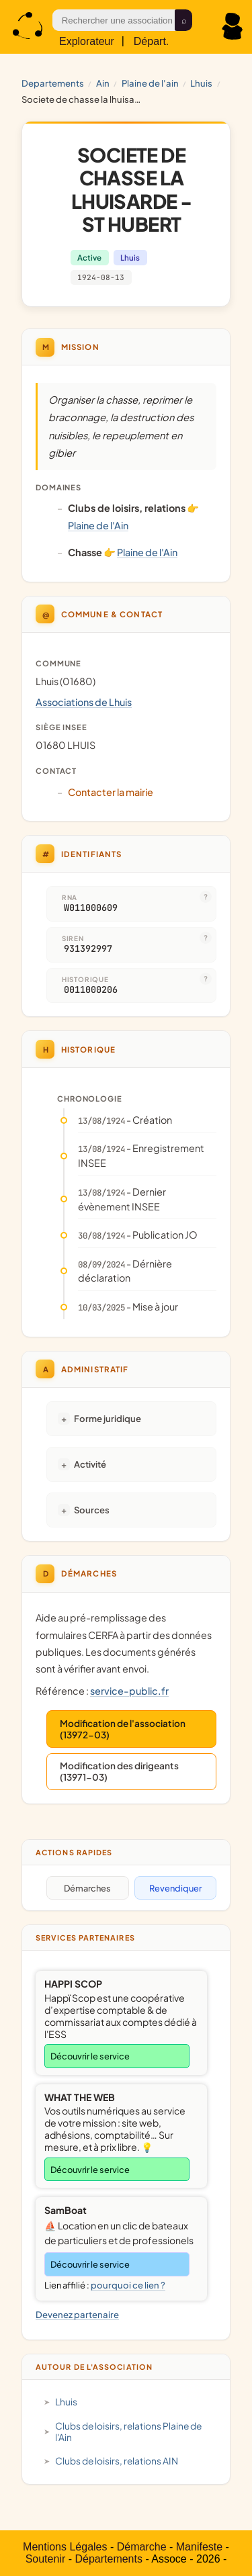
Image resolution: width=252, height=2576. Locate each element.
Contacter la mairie (110, 792)
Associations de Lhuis (84, 702)
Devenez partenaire (77, 2314)
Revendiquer (175, 1888)
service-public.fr (129, 1691)
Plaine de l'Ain (150, 83)
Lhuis (201, 83)
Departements (53, 83)
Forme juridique (107, 1418)
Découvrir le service (90, 2056)
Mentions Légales (65, 2546)
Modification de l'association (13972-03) (122, 1729)
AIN (103, 83)
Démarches (87, 1888)
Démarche (142, 2546)
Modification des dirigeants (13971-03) (119, 1771)
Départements (108, 2559)
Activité (90, 1464)
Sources (92, 1509)
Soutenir (46, 2559)
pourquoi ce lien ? (128, 2285)
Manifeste (199, 2546)
